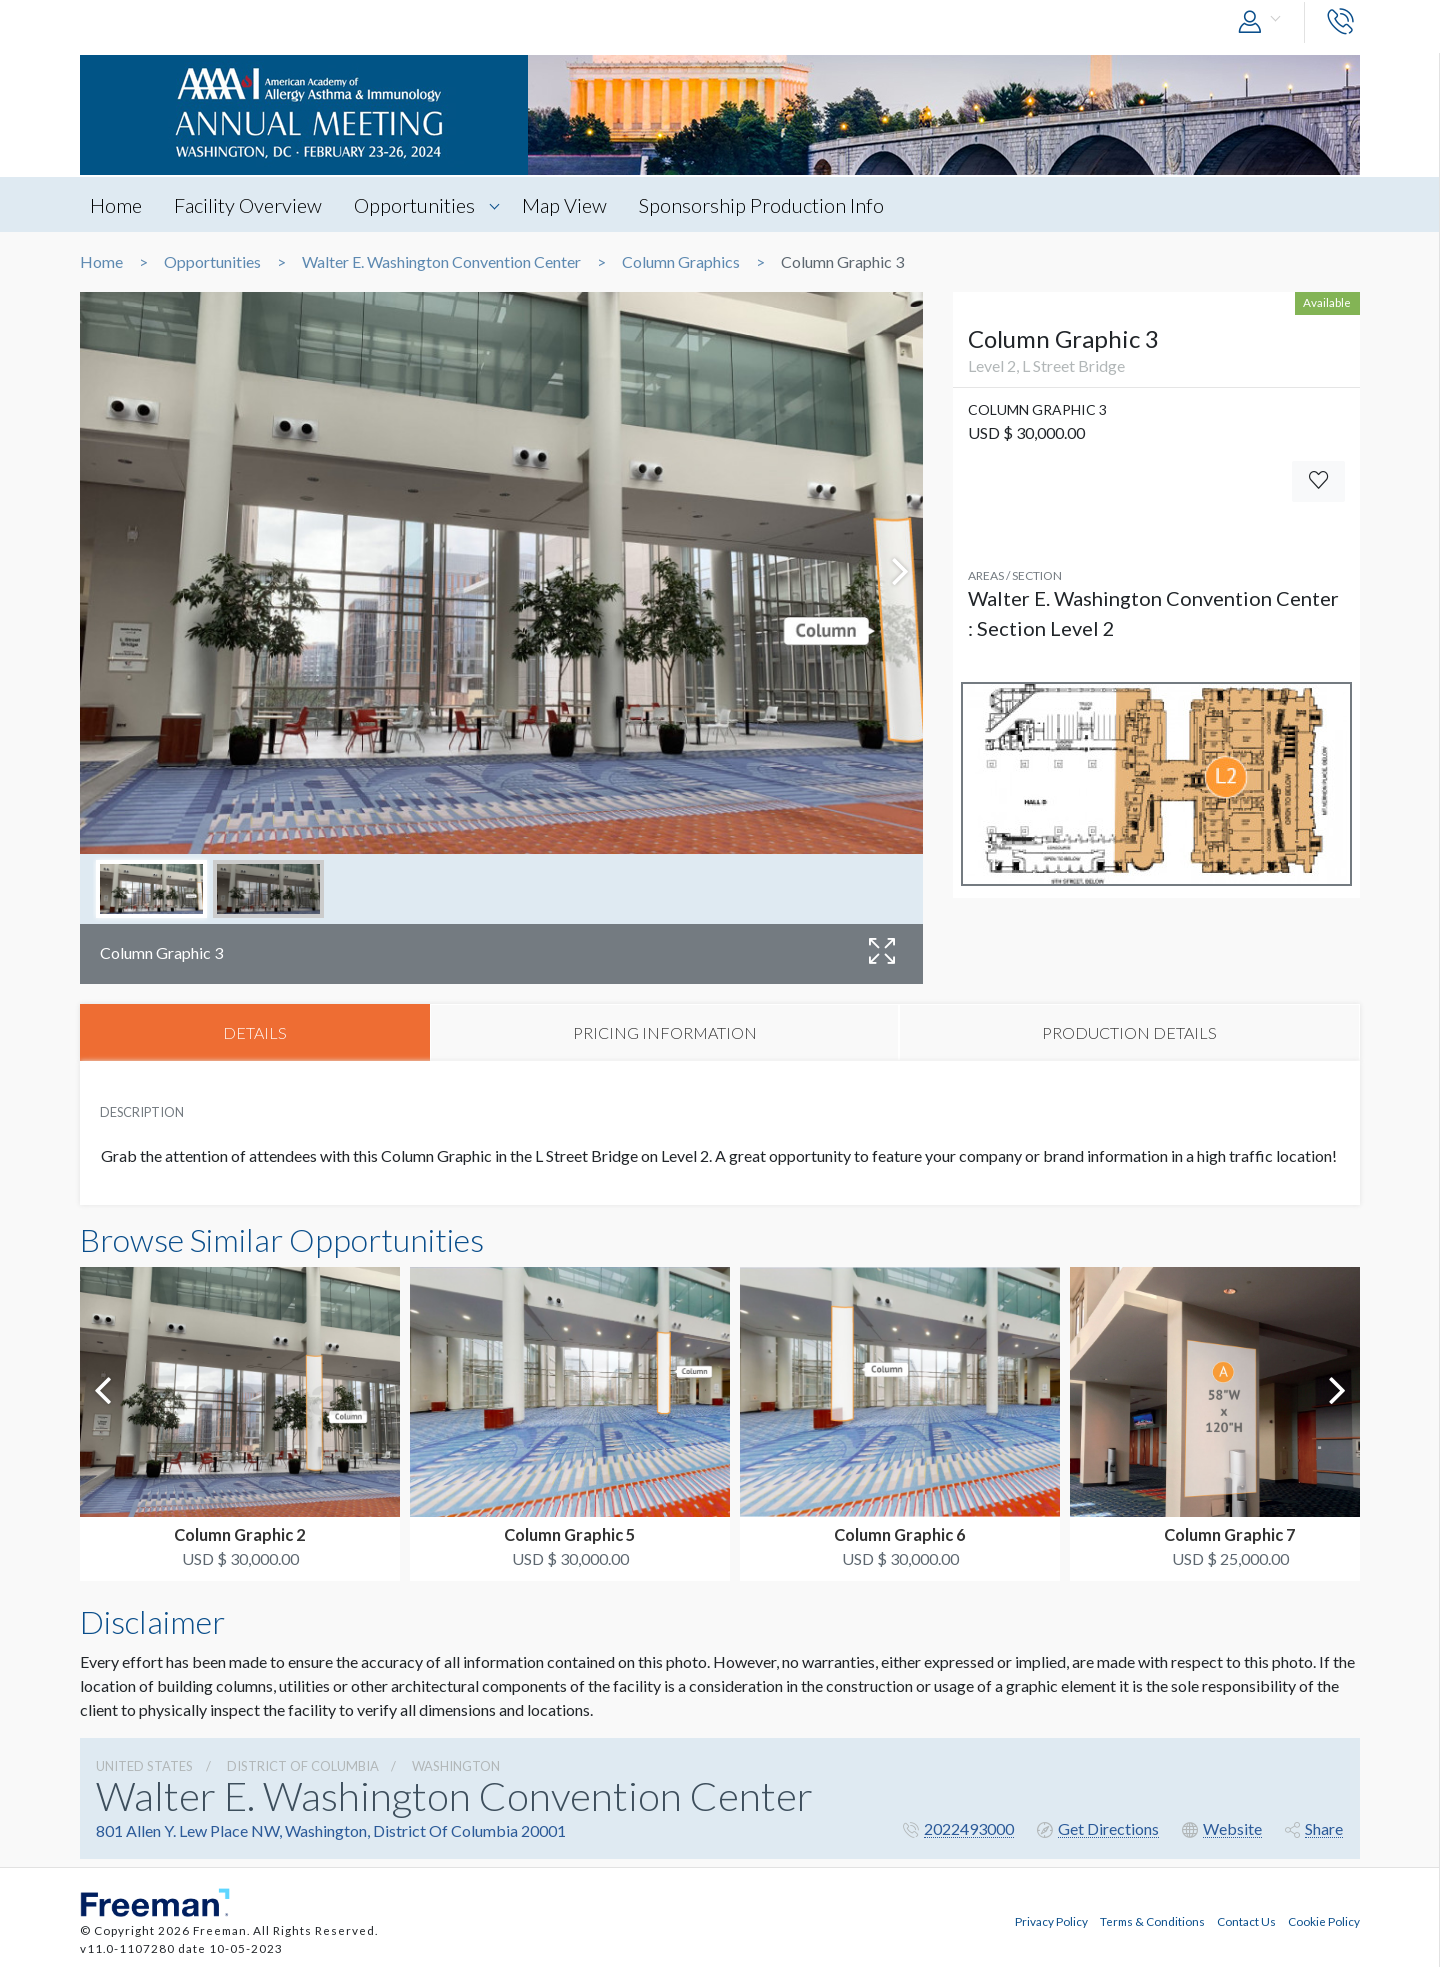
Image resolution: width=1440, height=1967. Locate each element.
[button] (1264, 22)
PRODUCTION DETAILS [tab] (1129, 1032)
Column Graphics (681, 262)
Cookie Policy (1324, 1920)
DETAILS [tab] (255, 1032)
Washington (456, 1766)
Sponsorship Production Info (765, 205)
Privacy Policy (1051, 1920)
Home (116, 205)
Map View (567, 205)
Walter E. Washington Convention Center (441, 262)
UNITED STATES (144, 1766)
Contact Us (1246, 1920)
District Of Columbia (303, 1766)
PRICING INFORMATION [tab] (665, 1032)
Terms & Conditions (1152, 1920)
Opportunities (416, 205)
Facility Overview (249, 205)
